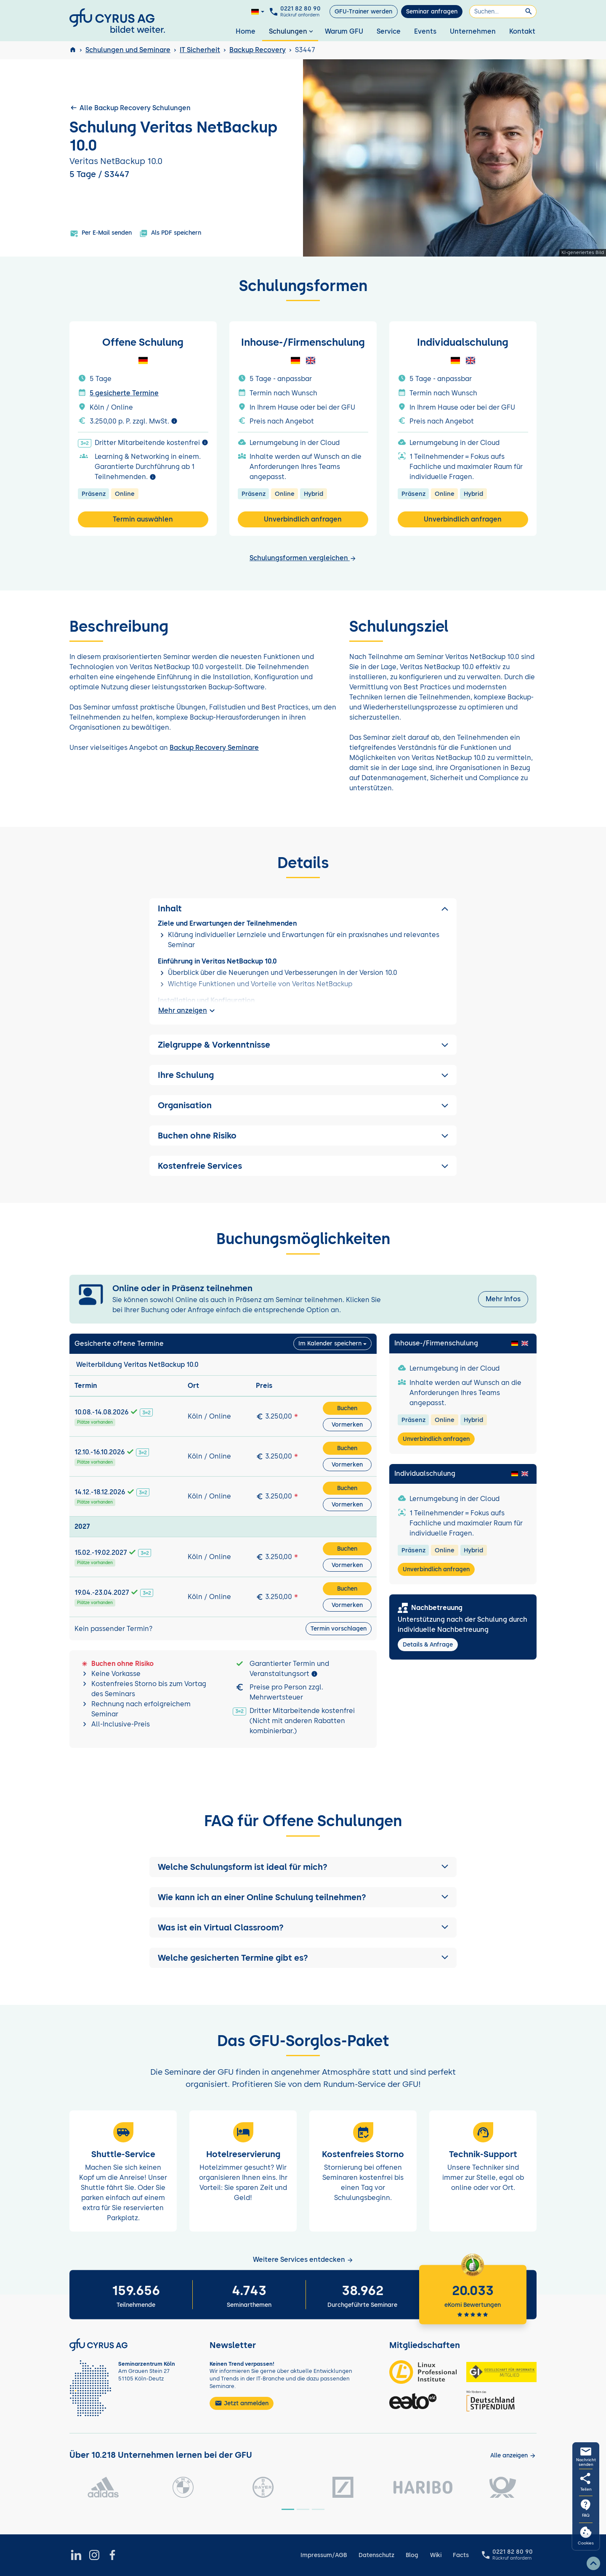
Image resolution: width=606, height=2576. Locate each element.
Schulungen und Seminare (127, 50)
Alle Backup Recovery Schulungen (130, 107)
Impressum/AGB (323, 2555)
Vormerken (347, 1424)
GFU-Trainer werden (363, 11)
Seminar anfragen (431, 11)
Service (389, 31)
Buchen (347, 1408)
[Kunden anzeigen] (513, 2455)
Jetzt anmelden (241, 2403)
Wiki (435, 2555)
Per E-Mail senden (101, 233)
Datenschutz (376, 2555)
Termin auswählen (143, 519)
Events (425, 31)
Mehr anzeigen (187, 1011)
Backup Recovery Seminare (214, 748)
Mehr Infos (503, 1299)
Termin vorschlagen (339, 1628)
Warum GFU (344, 31)
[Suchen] (503, 11)
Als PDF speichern (170, 233)
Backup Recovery (257, 50)
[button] (303, 1867)
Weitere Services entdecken (303, 2260)
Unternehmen (473, 31)
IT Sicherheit (200, 50)
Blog (412, 2555)
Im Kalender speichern (329, 1343)
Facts (461, 2555)
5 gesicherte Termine (124, 393)
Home (245, 31)
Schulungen (292, 31)
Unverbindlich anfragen (303, 519)
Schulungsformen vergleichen (303, 558)
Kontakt (522, 31)
